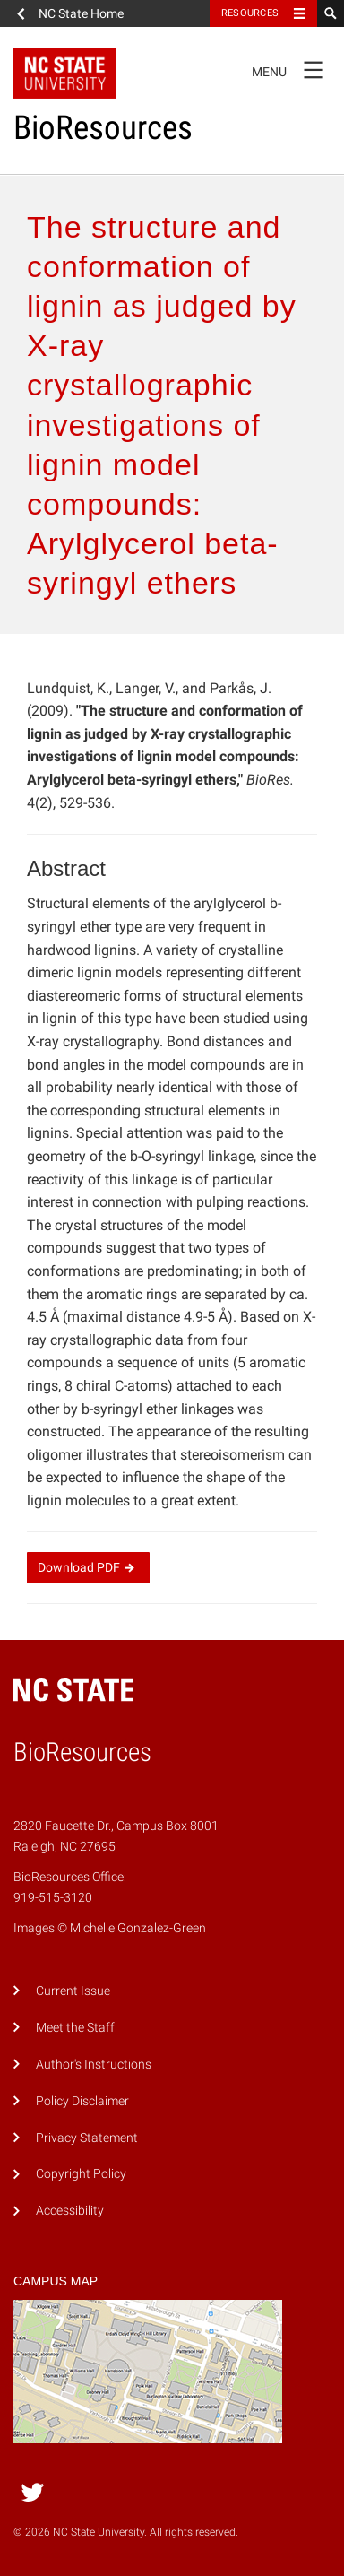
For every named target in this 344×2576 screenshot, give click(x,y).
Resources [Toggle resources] (250, 13)
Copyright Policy (81, 2173)
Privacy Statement (87, 2138)
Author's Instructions (93, 2064)
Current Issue (73, 1991)
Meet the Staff (75, 2027)
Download (88, 1567)
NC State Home (81, 13)
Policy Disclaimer (82, 2101)
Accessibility (70, 2210)
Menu (293, 69)
